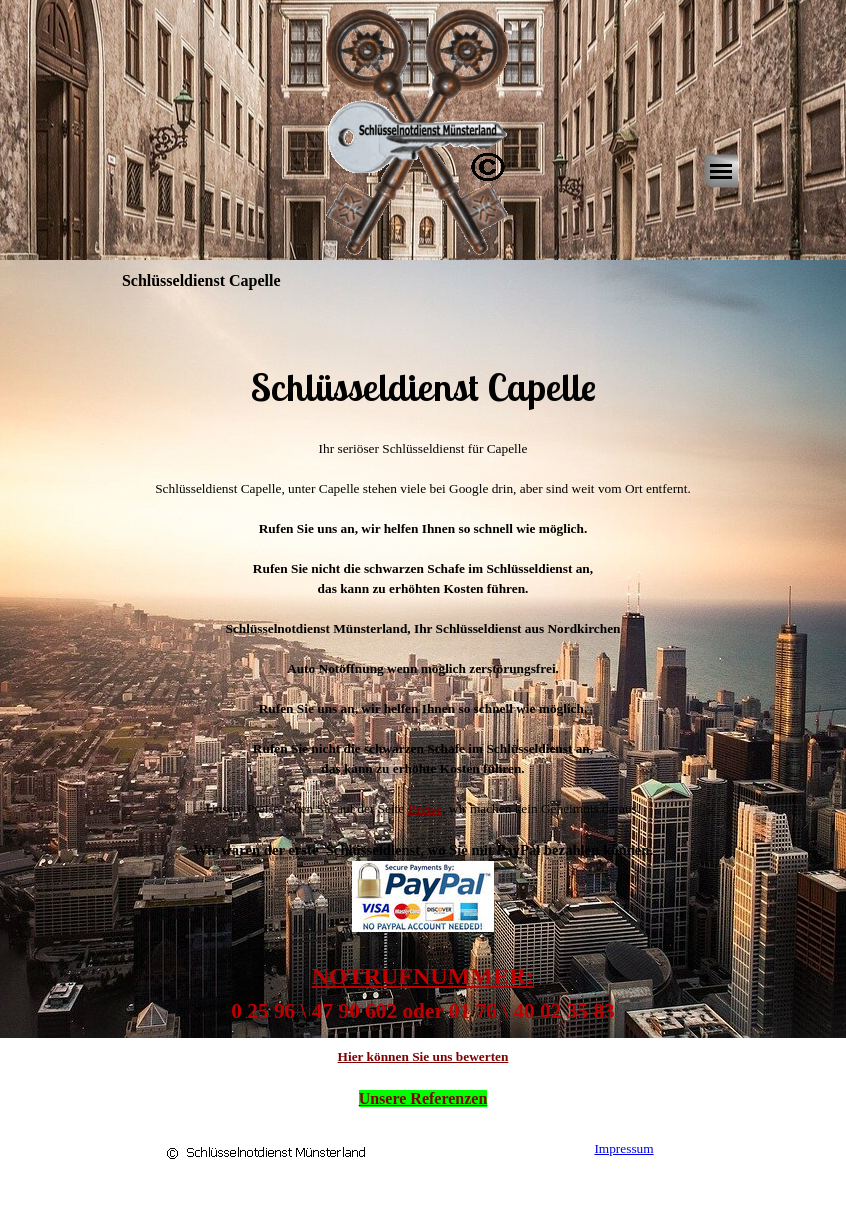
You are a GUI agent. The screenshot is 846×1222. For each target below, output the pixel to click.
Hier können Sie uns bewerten (423, 1056)
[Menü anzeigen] (721, 171)
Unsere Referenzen (423, 1098)
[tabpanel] (423, 359)
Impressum (623, 1148)
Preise (425, 808)
